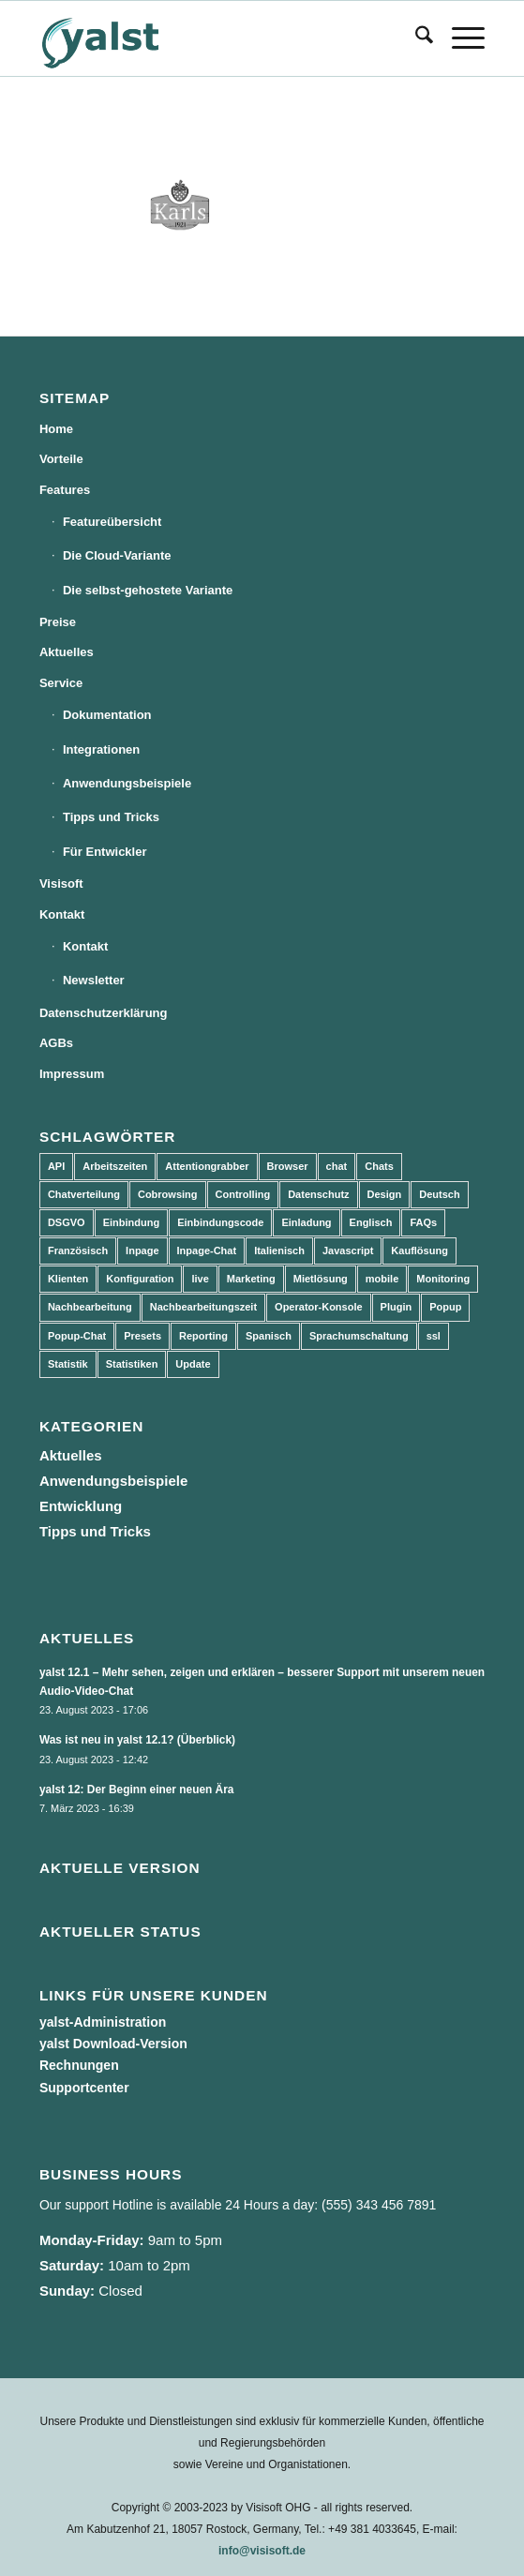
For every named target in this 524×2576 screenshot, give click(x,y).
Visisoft (61, 883)
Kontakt (61, 914)
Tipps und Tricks (111, 817)
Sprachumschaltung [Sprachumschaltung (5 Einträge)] (359, 1335)
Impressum (71, 1074)
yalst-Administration (102, 2021)
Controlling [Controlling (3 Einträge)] (243, 1194)
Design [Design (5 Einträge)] (384, 1194)
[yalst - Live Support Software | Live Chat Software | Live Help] (217, 38)
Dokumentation (107, 715)
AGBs (56, 1043)
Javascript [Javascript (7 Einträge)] (347, 1250)
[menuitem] (415, 38)
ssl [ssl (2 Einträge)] (434, 1335)
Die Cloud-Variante (117, 555)
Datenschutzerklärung (103, 1013)
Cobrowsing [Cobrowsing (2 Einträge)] (168, 1194)
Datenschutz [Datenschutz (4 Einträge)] (318, 1194)
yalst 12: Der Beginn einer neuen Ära (136, 1789)
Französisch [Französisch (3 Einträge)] (78, 1250)
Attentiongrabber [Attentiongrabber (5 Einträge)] (206, 1166)
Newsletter (94, 980)
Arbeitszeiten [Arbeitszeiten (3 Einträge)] (114, 1166)
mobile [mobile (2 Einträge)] (382, 1278)
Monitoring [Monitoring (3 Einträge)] (443, 1278)
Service (60, 683)
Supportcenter (84, 2087)
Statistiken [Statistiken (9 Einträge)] (132, 1364)
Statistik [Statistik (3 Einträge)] (68, 1364)
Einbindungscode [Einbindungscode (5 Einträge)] (220, 1222)
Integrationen (101, 749)
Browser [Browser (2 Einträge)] (287, 1166)
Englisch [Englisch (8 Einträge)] (371, 1222)
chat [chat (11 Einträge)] (337, 1166)
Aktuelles (66, 652)
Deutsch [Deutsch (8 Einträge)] (439, 1194)
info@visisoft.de (262, 2550)
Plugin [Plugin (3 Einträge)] (396, 1306)
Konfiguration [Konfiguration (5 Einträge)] (139, 1278)
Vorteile (61, 459)
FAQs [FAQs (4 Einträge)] (423, 1222)
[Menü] (459, 38)
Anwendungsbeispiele (127, 783)
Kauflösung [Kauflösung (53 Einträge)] (419, 1250)
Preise (57, 622)
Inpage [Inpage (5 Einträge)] (142, 1250)
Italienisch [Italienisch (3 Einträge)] (279, 1250)
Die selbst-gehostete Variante (147, 590)
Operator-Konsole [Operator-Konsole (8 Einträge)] (319, 1306)
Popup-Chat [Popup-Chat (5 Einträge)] (77, 1335)
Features (64, 490)
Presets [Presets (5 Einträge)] (142, 1335)
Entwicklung (80, 1506)
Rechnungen (79, 2065)
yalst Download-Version (113, 2043)
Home (56, 429)
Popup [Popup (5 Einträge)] (445, 1306)
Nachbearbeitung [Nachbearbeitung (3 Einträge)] (90, 1306)
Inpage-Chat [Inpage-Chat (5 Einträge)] (207, 1250)
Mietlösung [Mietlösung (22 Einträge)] (320, 1278)
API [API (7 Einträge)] (56, 1166)
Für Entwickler (105, 852)
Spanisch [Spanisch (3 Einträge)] (269, 1335)
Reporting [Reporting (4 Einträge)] (203, 1335)
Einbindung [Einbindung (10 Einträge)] (131, 1222)
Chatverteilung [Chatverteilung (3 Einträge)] (84, 1194)
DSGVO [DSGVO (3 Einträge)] (66, 1222)
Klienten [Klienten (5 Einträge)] (68, 1278)
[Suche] (415, 38)
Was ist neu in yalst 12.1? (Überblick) (137, 1739)
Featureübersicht (112, 522)
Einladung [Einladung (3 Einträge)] (306, 1222)
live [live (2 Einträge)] (199, 1278)
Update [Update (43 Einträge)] (192, 1364)
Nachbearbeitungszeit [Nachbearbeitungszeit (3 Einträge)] (203, 1306)
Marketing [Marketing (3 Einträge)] (251, 1278)
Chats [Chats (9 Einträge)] (379, 1166)
